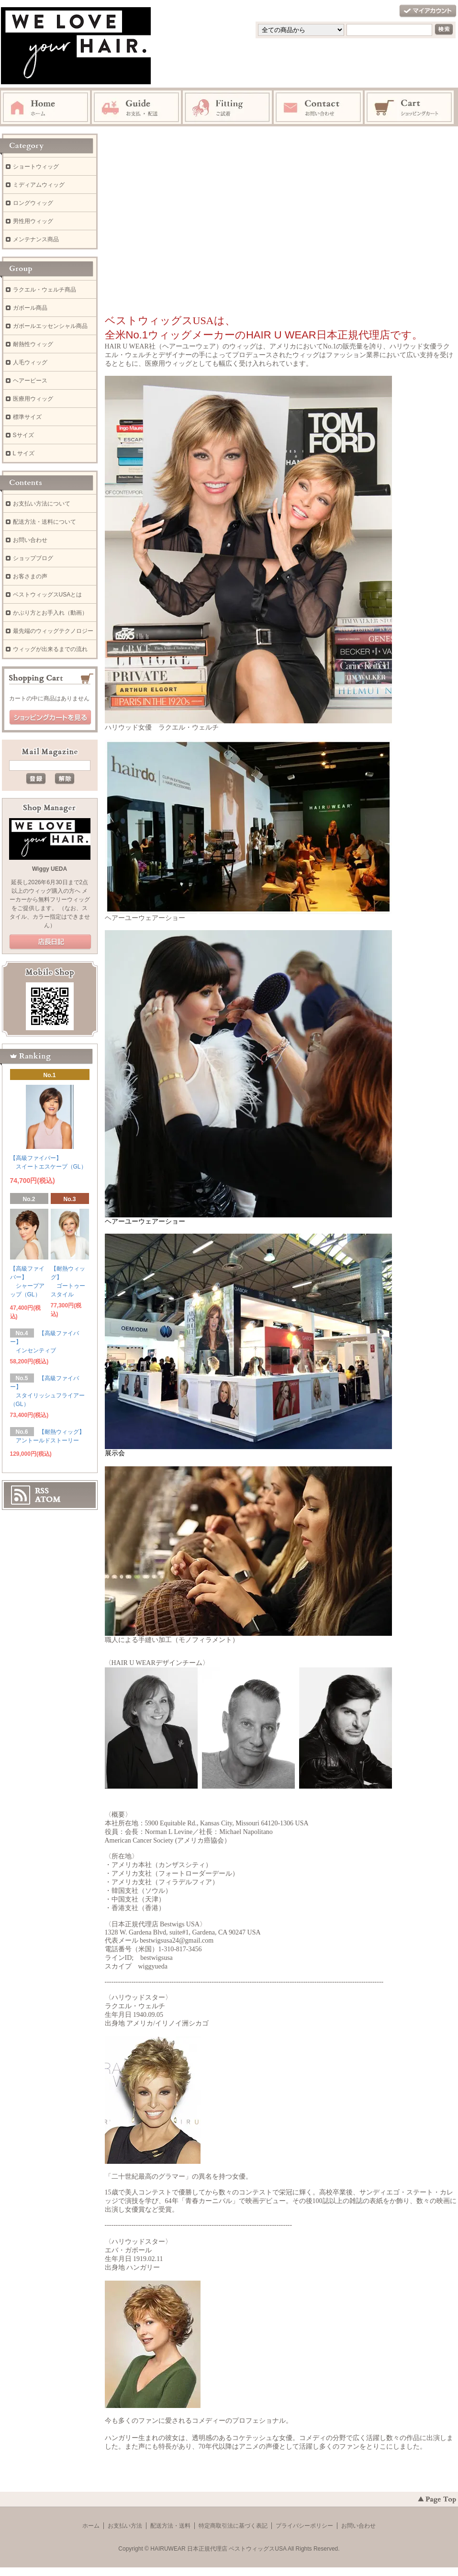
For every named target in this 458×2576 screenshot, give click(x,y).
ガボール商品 (30, 307)
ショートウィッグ (36, 166)
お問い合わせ (30, 540)
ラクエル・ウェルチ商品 (44, 289)
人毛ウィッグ (30, 362)
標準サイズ (27, 417)
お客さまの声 (30, 576)
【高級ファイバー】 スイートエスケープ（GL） (48, 1164)
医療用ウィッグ (33, 398)
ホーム (91, 2525)
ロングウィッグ (33, 203)
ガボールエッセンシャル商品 (50, 326)
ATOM (48, 1499)
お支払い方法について (41, 503)
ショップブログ (33, 558)
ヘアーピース (30, 380)
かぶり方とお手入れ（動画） (50, 612)
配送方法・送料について (44, 521)
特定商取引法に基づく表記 (233, 2525)
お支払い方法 (125, 2525)
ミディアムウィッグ (39, 184)
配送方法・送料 (170, 2525)
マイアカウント (428, 11)
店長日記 (50, 942)
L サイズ (24, 453)
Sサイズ (23, 435)
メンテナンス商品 (36, 239)
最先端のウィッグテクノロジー (53, 631)
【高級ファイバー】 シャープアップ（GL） (27, 1283)
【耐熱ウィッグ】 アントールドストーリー (47, 1438)
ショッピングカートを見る (50, 717)
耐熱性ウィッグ (33, 344)
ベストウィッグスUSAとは (47, 594)
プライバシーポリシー (304, 2525)
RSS (42, 1491)
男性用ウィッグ (33, 221)
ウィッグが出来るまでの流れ (50, 649)
